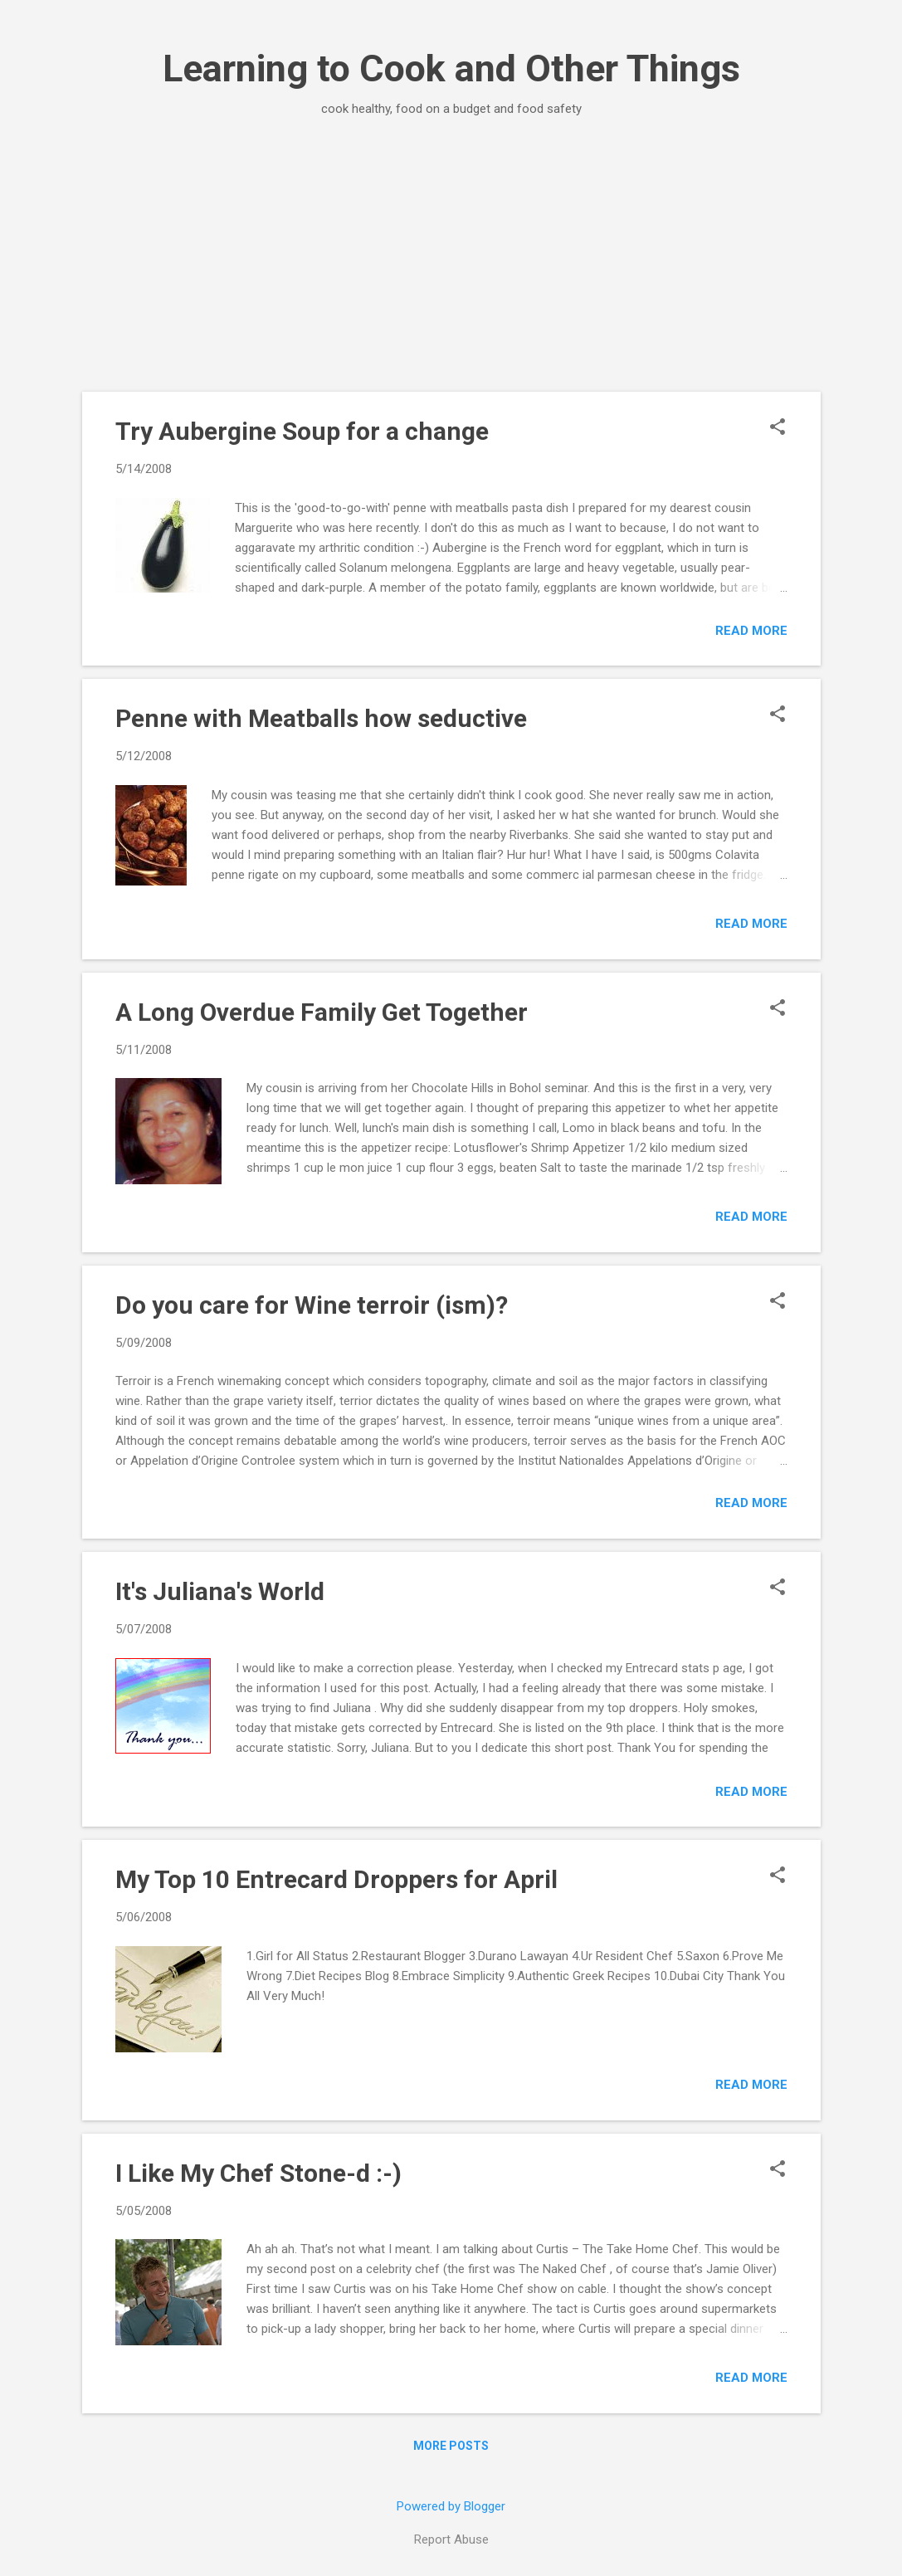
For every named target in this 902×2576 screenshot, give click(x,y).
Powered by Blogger (451, 2506)
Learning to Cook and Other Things (451, 68)
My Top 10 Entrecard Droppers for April (336, 1879)
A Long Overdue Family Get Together (321, 1012)
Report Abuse (451, 2539)
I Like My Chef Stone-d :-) (258, 2173)
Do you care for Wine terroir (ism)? (311, 1305)
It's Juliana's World (219, 1591)
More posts (451, 2445)
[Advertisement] (451, 254)
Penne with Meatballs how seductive (321, 718)
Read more (751, 630)
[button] (777, 428)
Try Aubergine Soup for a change (302, 431)
